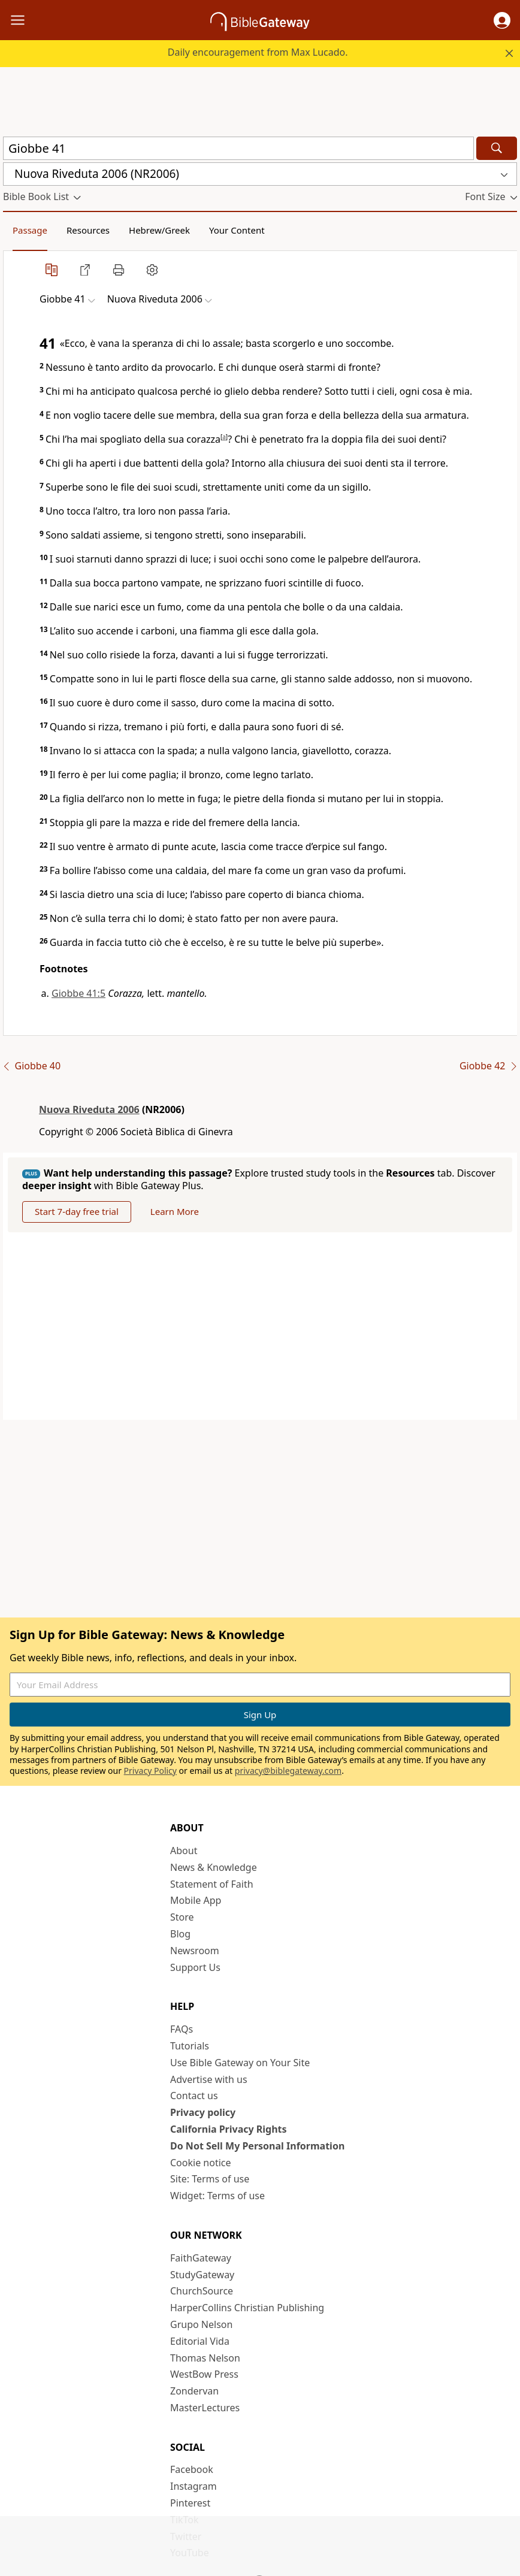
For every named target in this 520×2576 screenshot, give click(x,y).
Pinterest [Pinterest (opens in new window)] (190, 2503)
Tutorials (189, 2045)
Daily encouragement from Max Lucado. (258, 52)
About (183, 1850)
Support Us (195, 1967)
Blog (180, 1933)
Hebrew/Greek (159, 230)
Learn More (174, 1211)
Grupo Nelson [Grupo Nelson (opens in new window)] (201, 2324)
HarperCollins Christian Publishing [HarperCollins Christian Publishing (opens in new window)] (247, 2307)
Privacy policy (202, 2112)
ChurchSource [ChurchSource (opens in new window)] (201, 2290)
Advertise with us (208, 2079)
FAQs (181, 2029)
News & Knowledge (213, 1867)
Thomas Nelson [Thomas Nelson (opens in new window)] (205, 2358)
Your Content (237, 230)
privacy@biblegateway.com (288, 1770)
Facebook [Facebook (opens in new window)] (191, 2469)
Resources (88, 230)
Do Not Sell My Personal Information (257, 2145)
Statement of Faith (211, 1884)
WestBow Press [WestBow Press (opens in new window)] (204, 2374)
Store (182, 1917)
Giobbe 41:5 (78, 993)
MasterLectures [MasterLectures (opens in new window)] (205, 2407)
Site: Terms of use (209, 2178)
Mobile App (195, 1900)
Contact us (194, 2095)
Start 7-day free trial (77, 1211)
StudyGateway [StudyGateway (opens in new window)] (202, 2274)
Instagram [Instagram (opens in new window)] (193, 2486)
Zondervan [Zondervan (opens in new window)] (194, 2390)
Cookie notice (200, 2162)
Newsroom (194, 1950)
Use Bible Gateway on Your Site (240, 2062)
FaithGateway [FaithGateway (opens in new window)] (200, 2257)
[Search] (496, 148)
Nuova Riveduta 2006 (89, 1109)
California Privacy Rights (228, 2129)
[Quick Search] (238, 148)
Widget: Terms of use (217, 2195)
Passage (30, 230)
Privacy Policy (150, 1770)
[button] (502, 20)
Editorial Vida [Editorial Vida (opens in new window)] (199, 2341)
